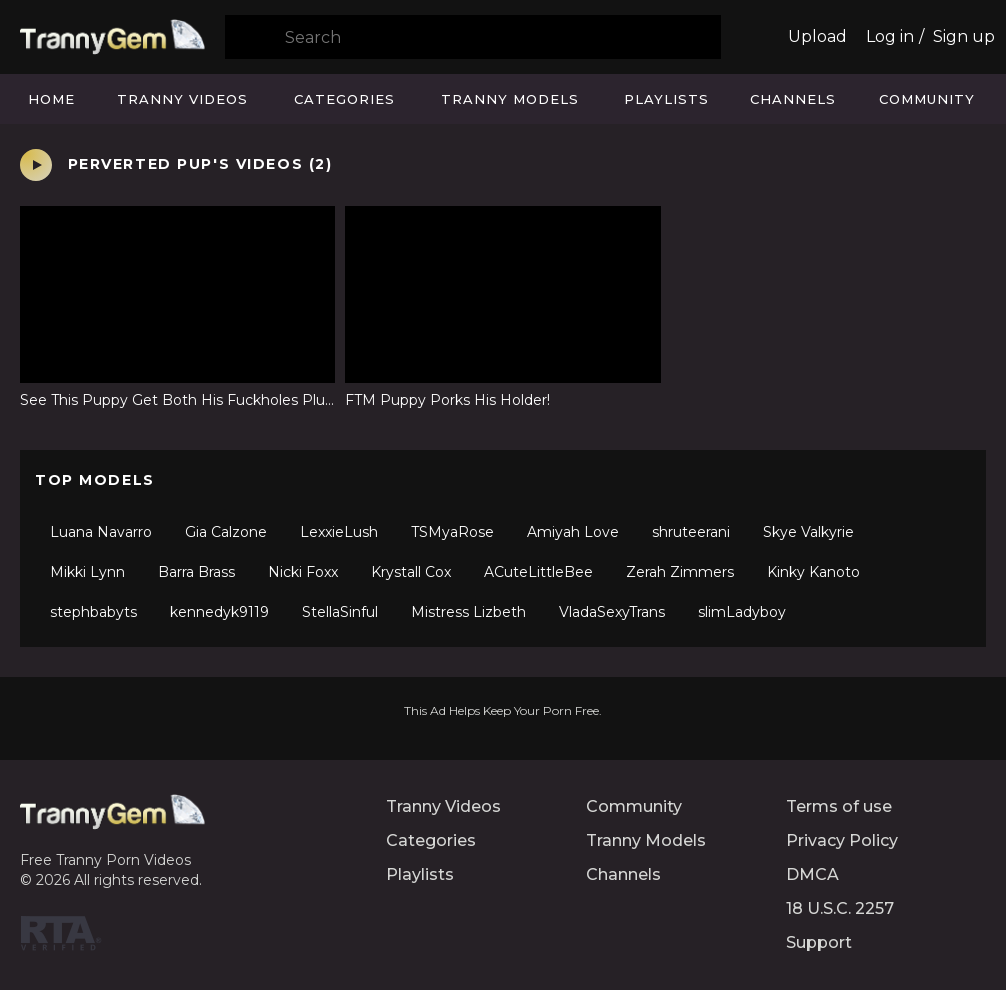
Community (927, 99)
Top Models (95, 480)
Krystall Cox (411, 572)
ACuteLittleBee (538, 572)
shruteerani (691, 532)
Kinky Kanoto (813, 572)
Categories (344, 99)
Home (51, 99)
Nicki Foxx (303, 572)
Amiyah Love (573, 532)
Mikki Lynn (87, 572)
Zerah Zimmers (680, 572)
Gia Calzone (226, 532)
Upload (817, 36)
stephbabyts (93, 612)
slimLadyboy (742, 612)
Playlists (666, 99)
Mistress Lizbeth (468, 612)
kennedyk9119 (219, 612)
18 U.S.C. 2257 (840, 908)
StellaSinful (340, 612)
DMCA (812, 874)
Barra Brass (196, 572)
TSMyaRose (452, 532)
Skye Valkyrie (808, 532)
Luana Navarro (101, 532)
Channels (793, 99)
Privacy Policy (842, 840)
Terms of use (839, 806)
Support (819, 942)
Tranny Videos (182, 99)
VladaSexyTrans (612, 612)
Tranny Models (510, 99)
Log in (890, 36)
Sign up (964, 36)
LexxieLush (339, 532)
